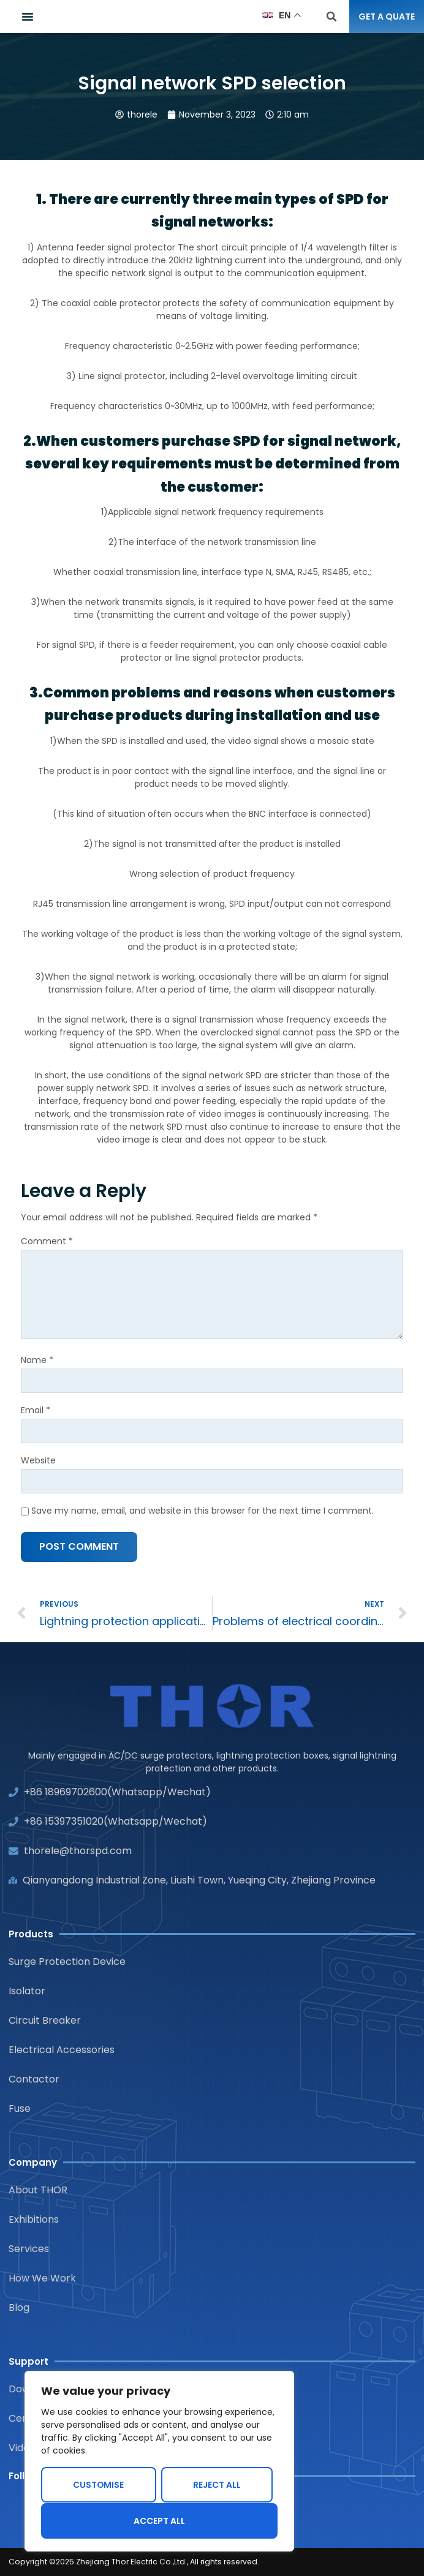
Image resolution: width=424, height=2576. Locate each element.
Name (37, 1360)
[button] (27, 16)
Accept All (159, 2521)
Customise (98, 2485)
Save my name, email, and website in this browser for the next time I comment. (202, 1510)
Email (35, 1410)
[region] (159, 2461)
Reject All (217, 2485)
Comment (47, 1241)
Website (38, 1460)
